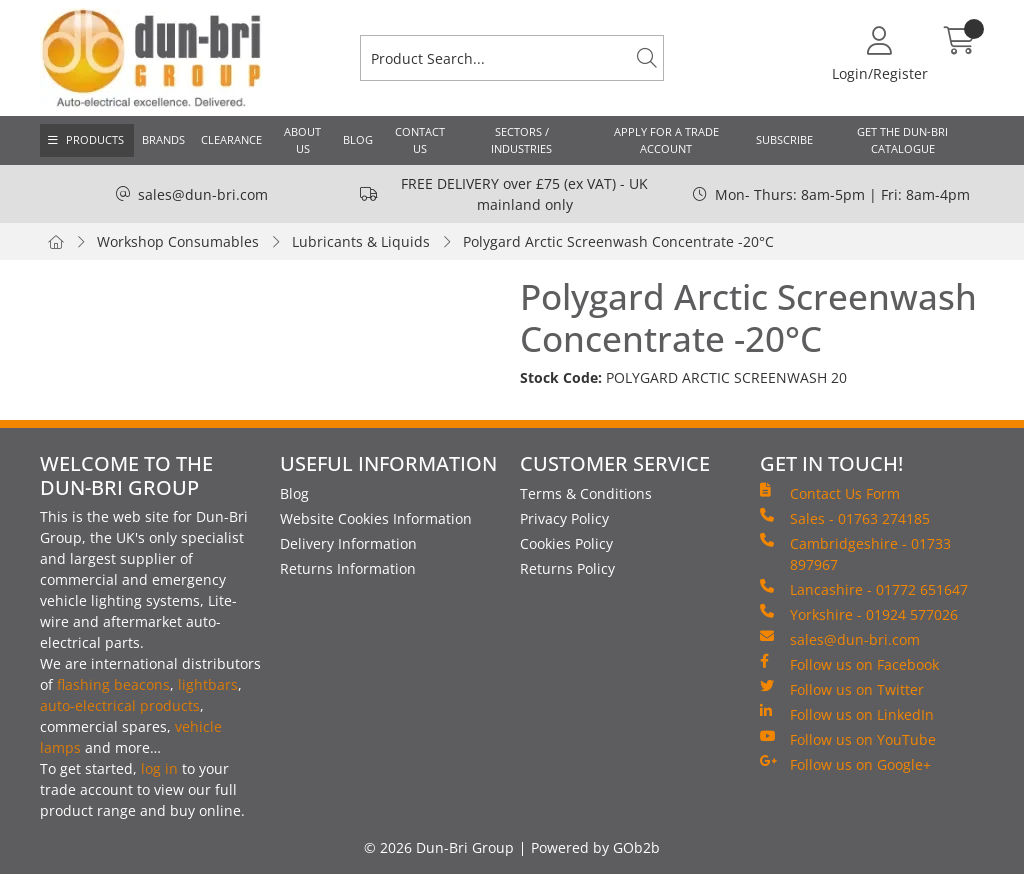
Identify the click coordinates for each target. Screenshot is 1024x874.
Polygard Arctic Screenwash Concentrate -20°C (618, 241)
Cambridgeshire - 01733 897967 (855, 553)
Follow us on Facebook (849, 664)
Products (95, 139)
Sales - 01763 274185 (845, 518)
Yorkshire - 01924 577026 (859, 614)
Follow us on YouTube (848, 739)
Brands (163, 139)
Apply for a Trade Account (666, 140)
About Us (302, 140)
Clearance (231, 139)
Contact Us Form (830, 493)
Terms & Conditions (586, 493)
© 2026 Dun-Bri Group (439, 847)
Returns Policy (567, 568)
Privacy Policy (564, 518)
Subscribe (784, 139)
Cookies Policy (566, 543)
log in (159, 768)
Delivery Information (348, 543)
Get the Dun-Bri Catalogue (902, 140)
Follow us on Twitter (842, 689)
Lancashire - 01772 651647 (864, 589)
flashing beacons (113, 684)
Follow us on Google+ (845, 764)
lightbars (208, 684)
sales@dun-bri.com (203, 194)
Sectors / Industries (521, 140)
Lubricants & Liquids (361, 241)
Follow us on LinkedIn (847, 714)
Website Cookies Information (376, 518)
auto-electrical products (120, 705)
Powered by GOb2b (595, 847)
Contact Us (420, 140)
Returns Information (348, 568)
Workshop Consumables (178, 241)
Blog (358, 139)
